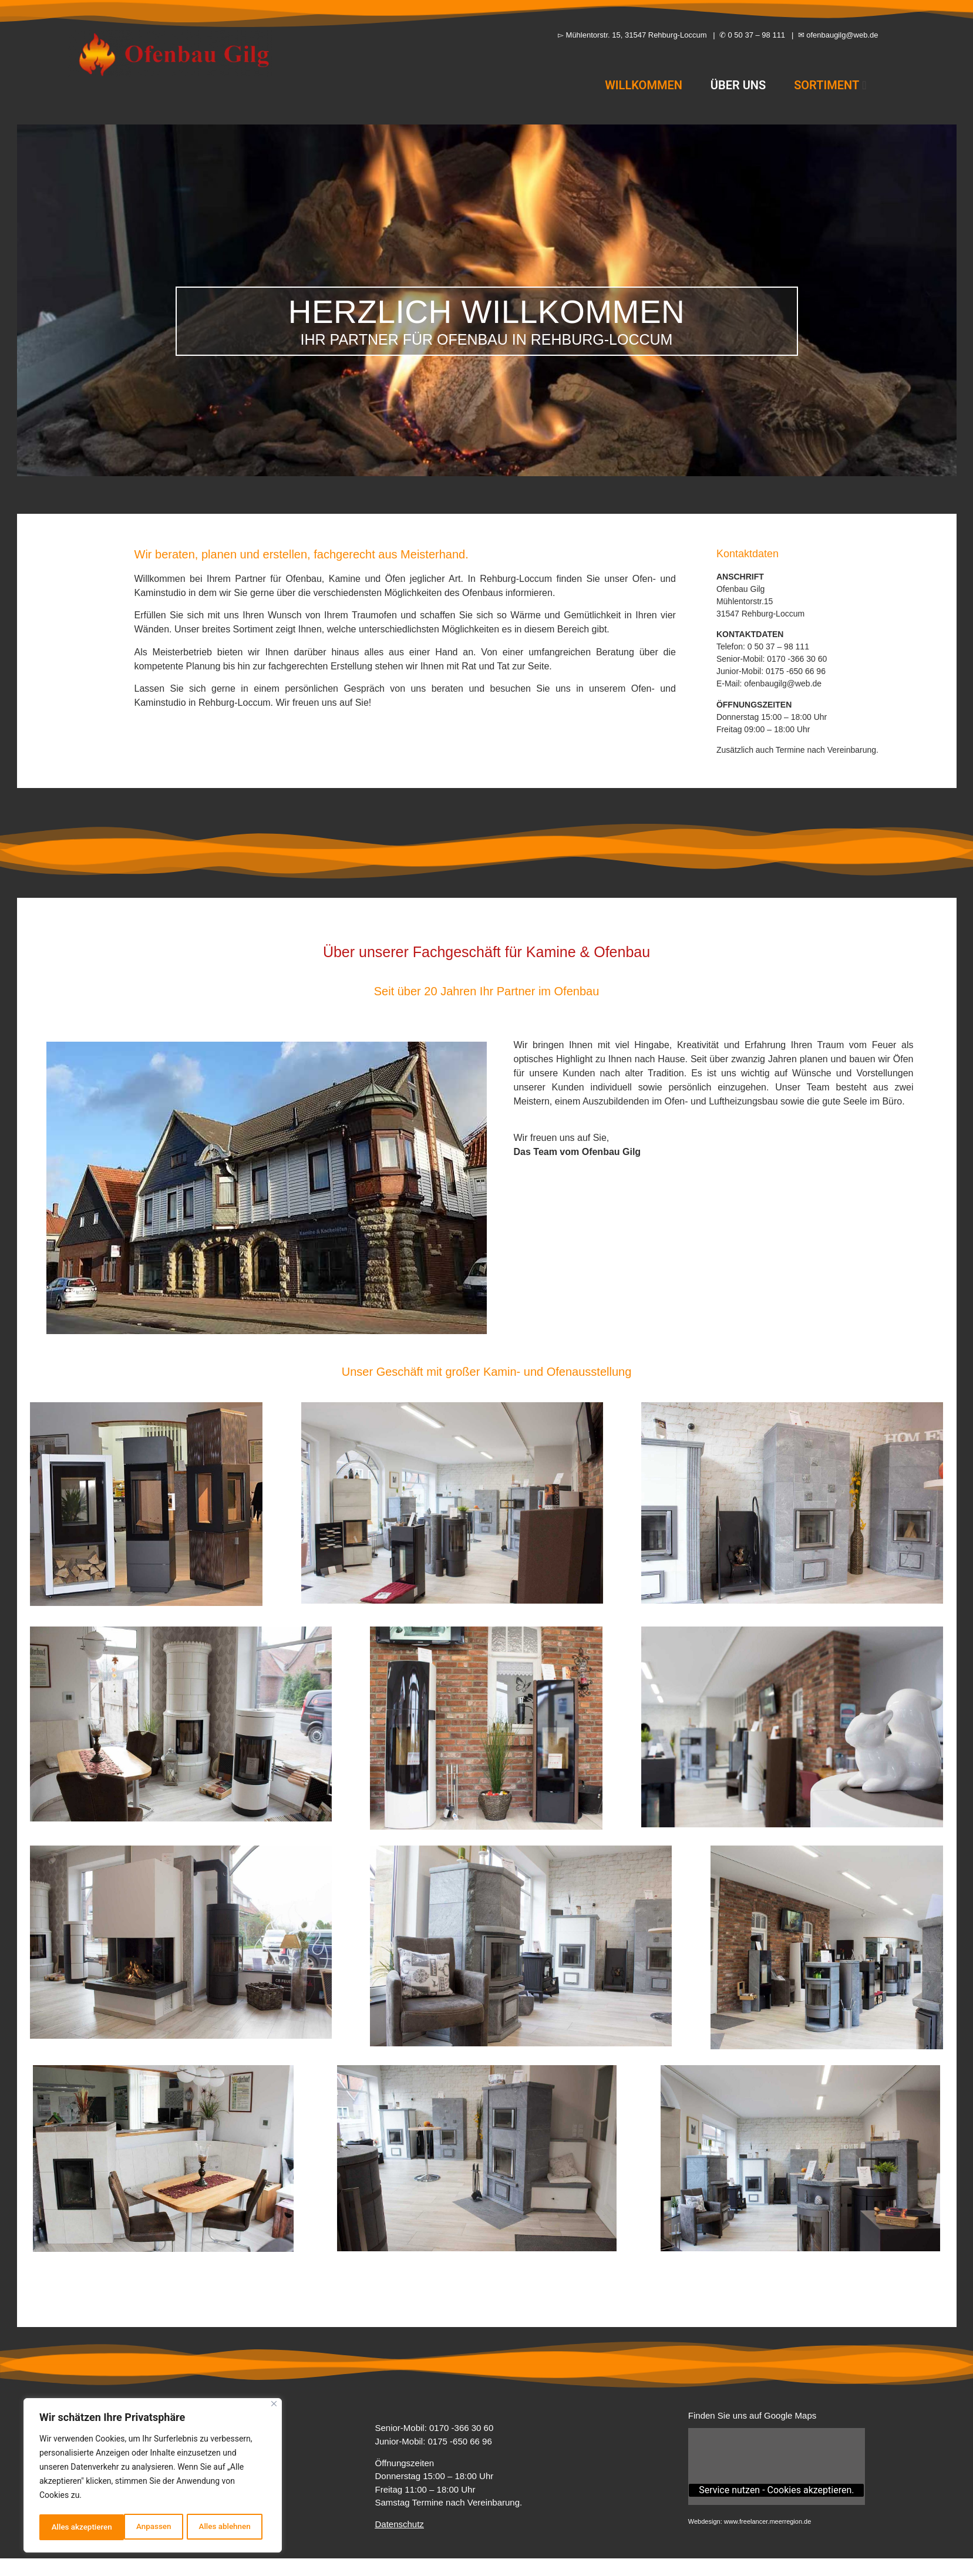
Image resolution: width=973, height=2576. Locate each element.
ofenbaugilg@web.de (783, 683)
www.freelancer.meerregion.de (768, 2521)
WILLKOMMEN (643, 85)
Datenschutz (399, 2524)
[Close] (274, 2406)
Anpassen (68, 2527)
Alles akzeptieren (223, 2527)
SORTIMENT (830, 85)
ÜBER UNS (738, 85)
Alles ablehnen (139, 2527)
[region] (152, 2477)
